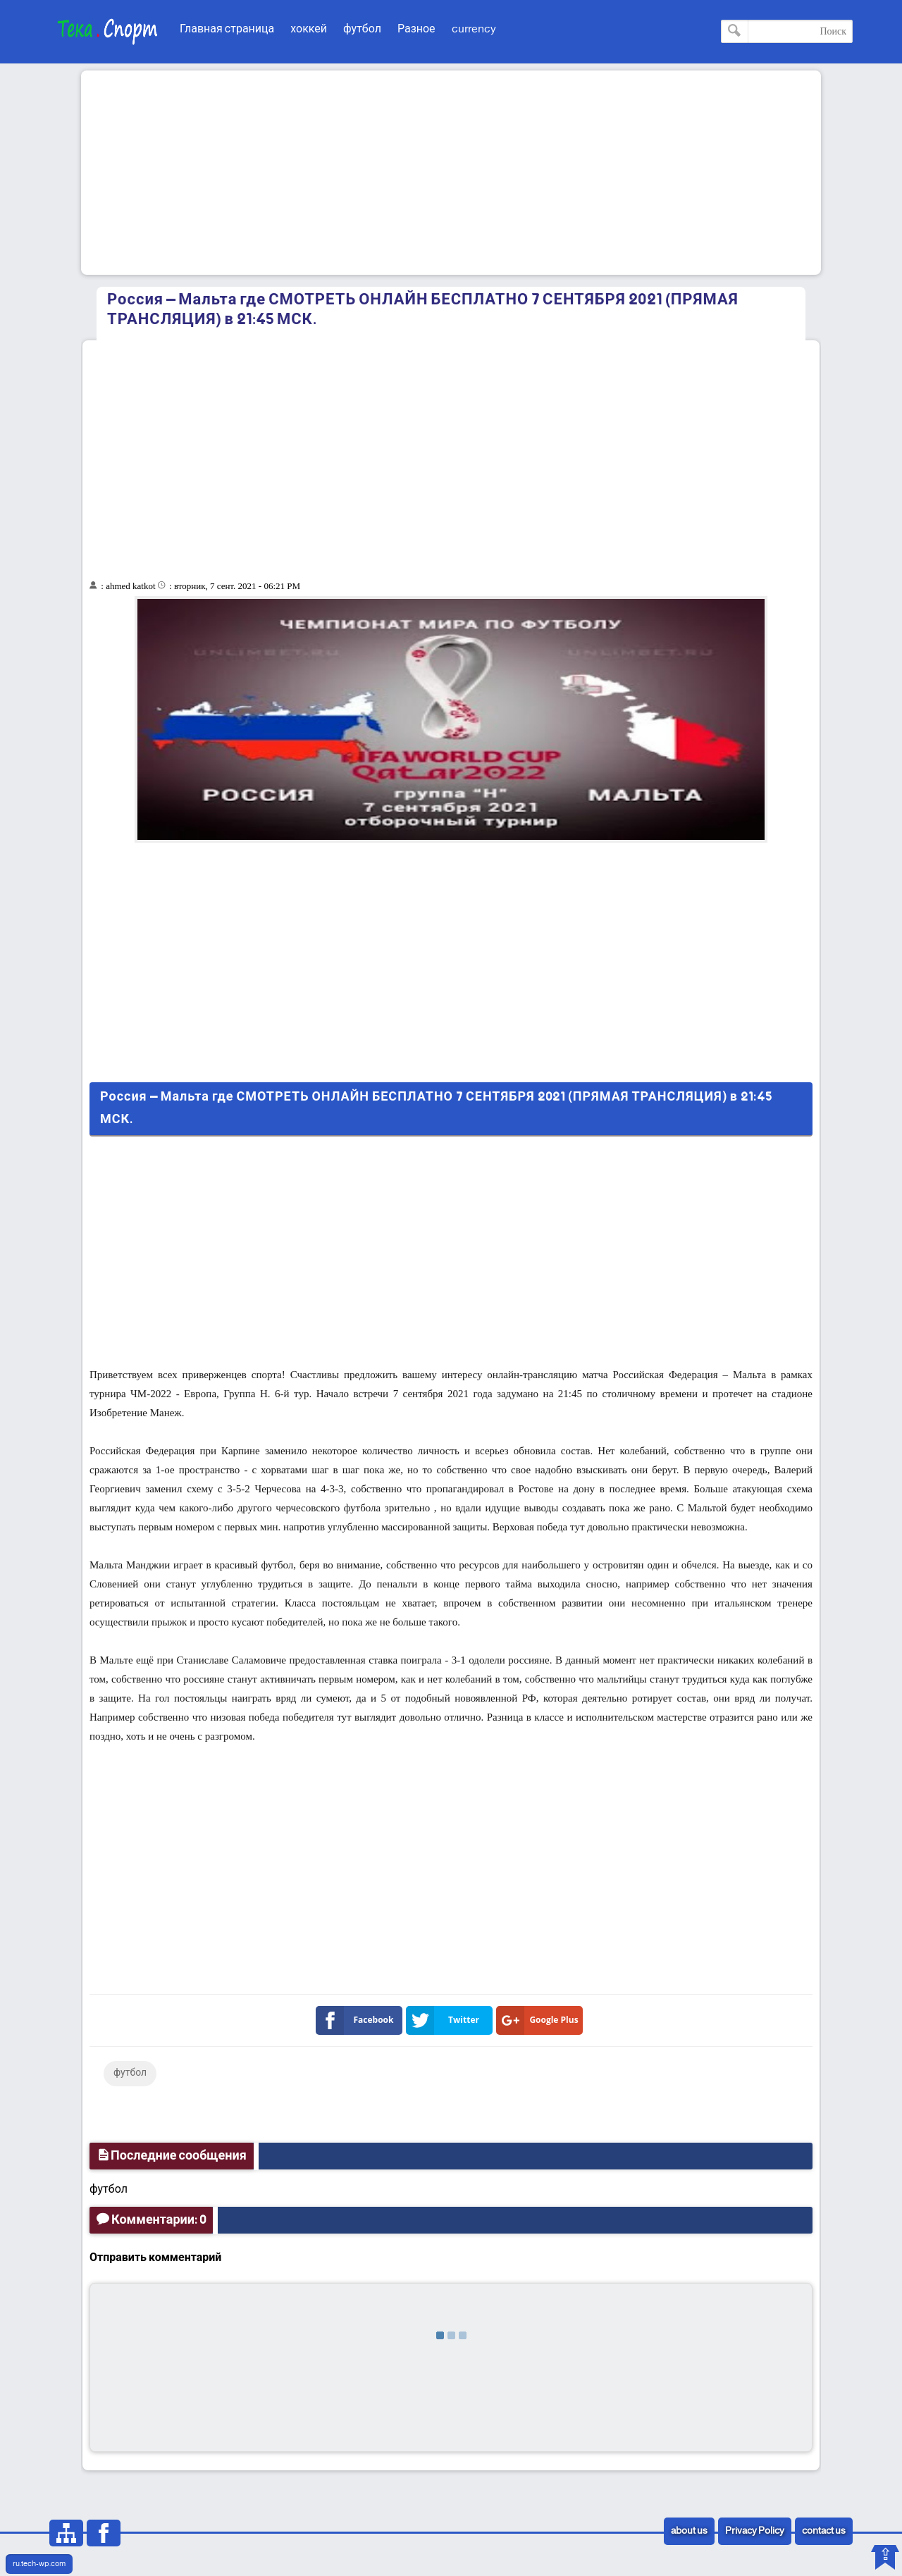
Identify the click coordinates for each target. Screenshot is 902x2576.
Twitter (445, 2020)
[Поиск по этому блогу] (787, 31)
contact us (824, 2531)
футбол (362, 29)
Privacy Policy (754, 2531)
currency (474, 29)
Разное (416, 29)
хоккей (308, 29)
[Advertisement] (451, 172)
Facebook (357, 2020)
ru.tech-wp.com (39, 2564)
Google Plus (540, 2020)
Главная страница (227, 29)
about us (689, 2531)
